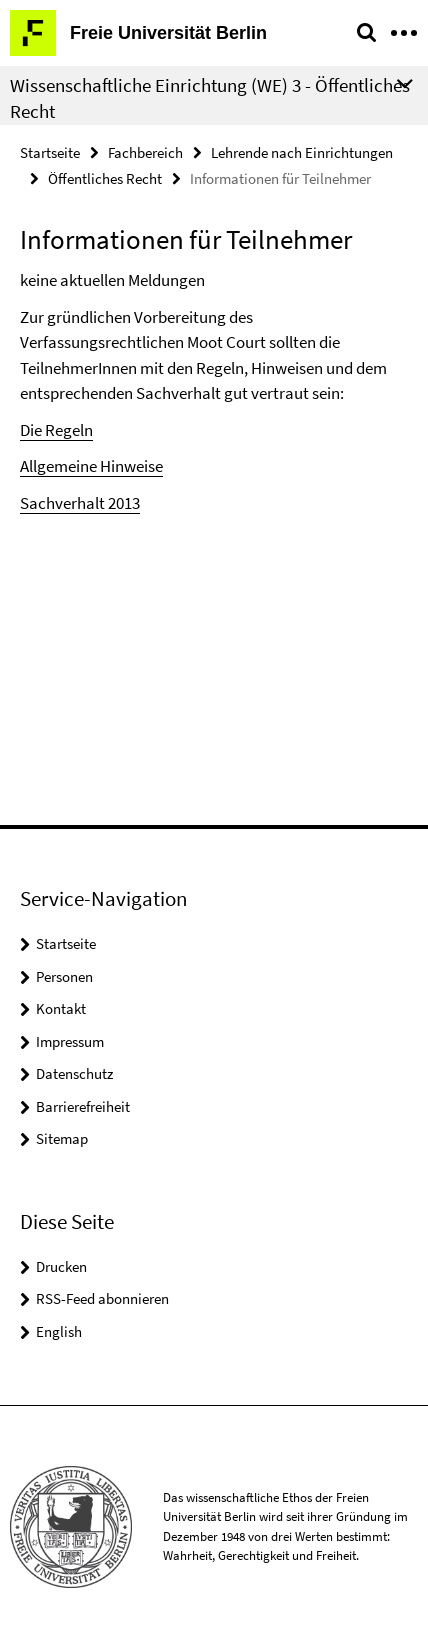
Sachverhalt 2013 (80, 503)
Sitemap (62, 1138)
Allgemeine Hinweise (91, 466)
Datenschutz (74, 1073)
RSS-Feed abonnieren (102, 1298)
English (59, 1331)
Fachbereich (145, 152)
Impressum (70, 1041)
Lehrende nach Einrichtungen (302, 152)
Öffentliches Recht (105, 178)
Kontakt (61, 1008)
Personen (64, 976)
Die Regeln (56, 430)
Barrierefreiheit (83, 1106)
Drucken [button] (61, 1266)
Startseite (50, 152)
